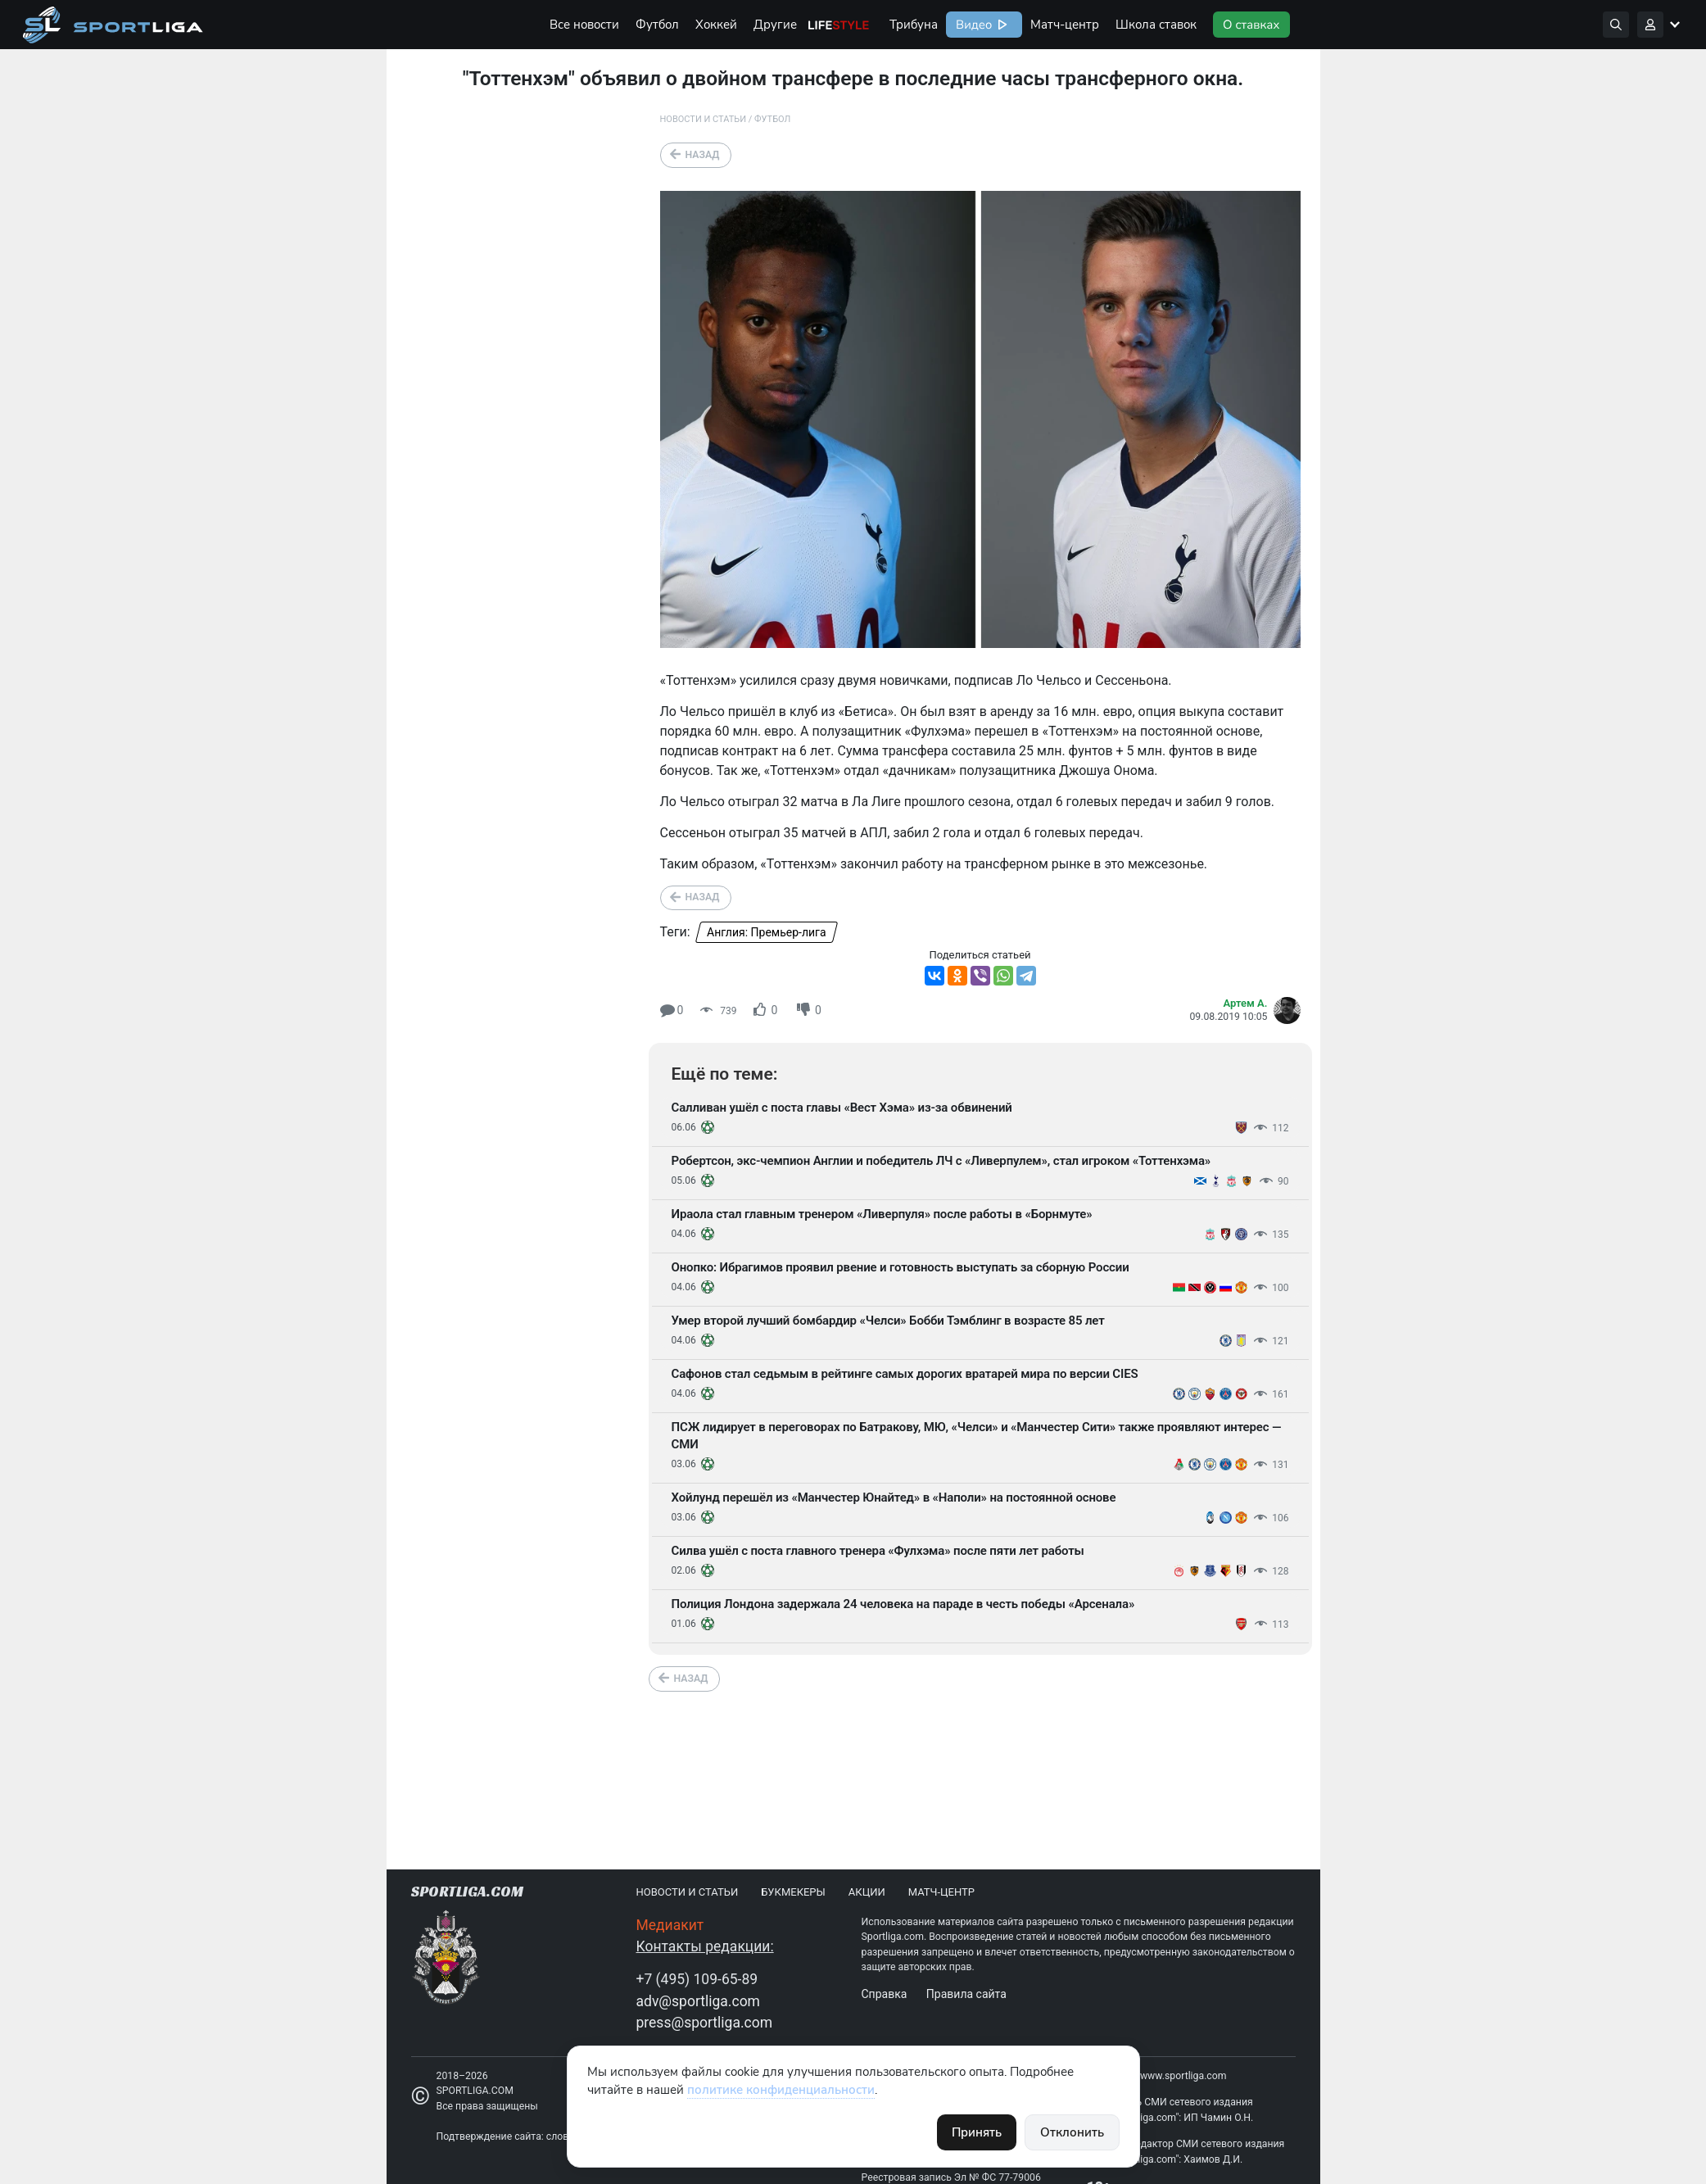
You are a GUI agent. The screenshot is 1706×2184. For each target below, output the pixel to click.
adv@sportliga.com (698, 2001)
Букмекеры (793, 1892)
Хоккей (716, 24)
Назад (703, 155)
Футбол (657, 24)
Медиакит (670, 1925)
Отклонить (1072, 2132)
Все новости (584, 24)
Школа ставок (1156, 24)
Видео (972, 24)
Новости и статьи (703, 119)
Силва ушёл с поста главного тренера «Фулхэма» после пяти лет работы (878, 1550)
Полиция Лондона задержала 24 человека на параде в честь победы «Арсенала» (903, 1604)
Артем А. (1246, 1003)
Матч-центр (1064, 24)
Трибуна (913, 24)
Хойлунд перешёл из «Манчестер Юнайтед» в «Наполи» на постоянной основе (894, 1497)
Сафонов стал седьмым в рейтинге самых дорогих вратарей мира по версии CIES (905, 1373)
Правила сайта (966, 1993)
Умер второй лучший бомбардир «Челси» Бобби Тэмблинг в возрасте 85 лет (888, 1320)
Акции (866, 1892)
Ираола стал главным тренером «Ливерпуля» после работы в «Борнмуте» (882, 1214)
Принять (977, 2132)
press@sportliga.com (704, 2022)
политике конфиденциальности (781, 2090)
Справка (884, 1993)
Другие (775, 24)
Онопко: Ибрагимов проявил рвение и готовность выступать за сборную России (900, 1267)
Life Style (838, 24)
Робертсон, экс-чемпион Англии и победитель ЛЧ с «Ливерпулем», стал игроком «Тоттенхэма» (941, 1160)
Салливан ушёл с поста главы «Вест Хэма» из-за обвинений (842, 1107)
